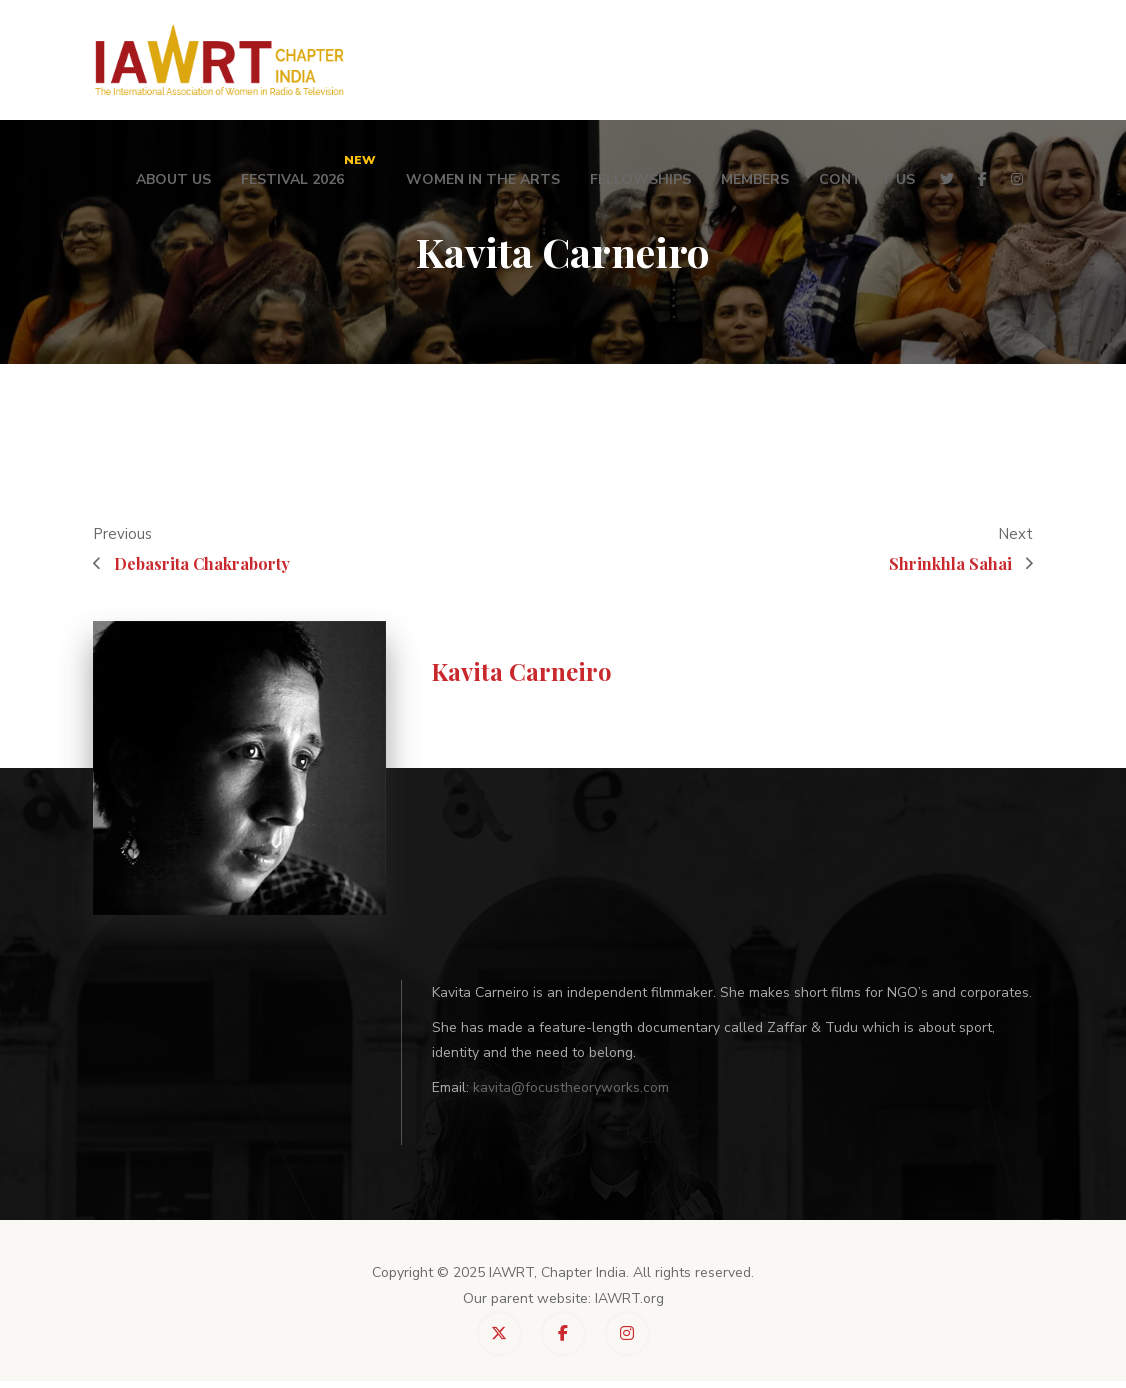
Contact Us (867, 179)
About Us (173, 179)
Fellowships (640, 179)
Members (755, 179)
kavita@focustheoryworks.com (571, 1087)
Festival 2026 (308, 170)
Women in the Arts (483, 179)
